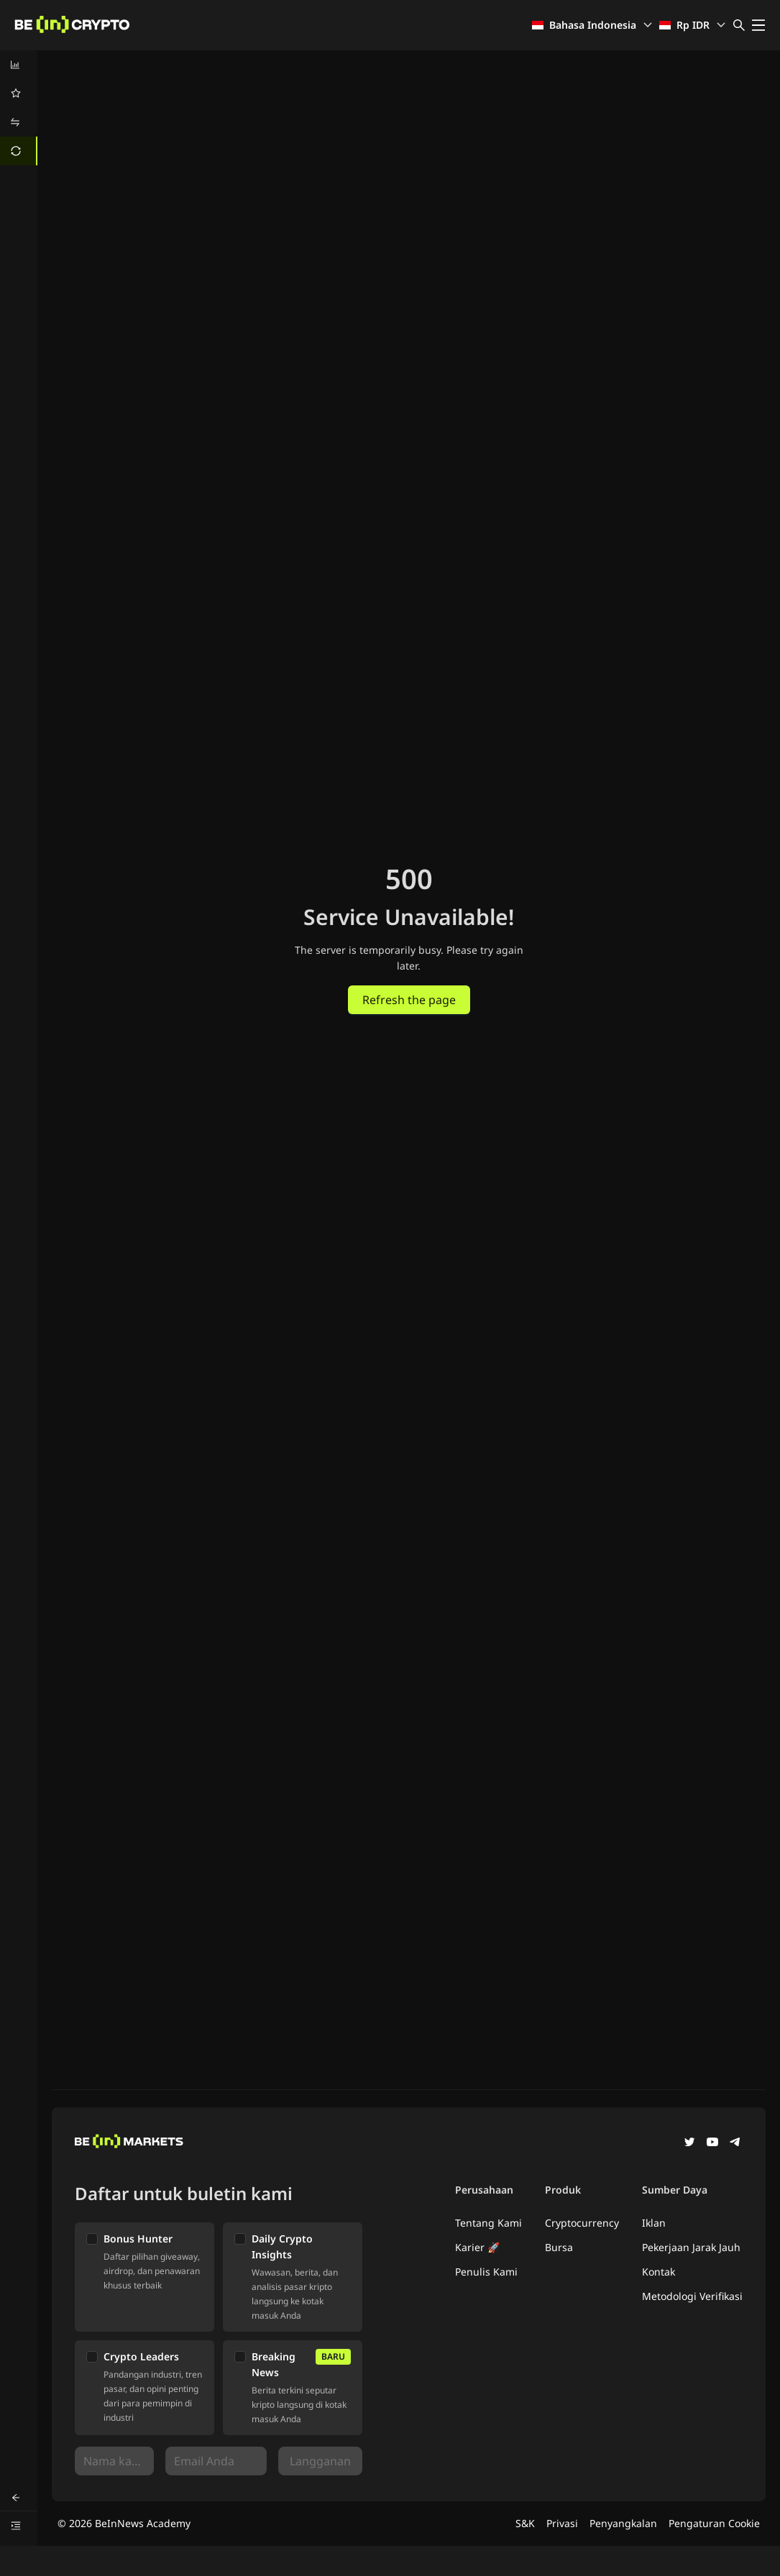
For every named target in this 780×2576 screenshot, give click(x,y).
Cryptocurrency (582, 2223)
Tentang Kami (488, 2223)
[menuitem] (18, 64)
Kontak (658, 2271)
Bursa (559, 2247)
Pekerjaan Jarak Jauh (691, 2247)
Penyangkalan (623, 2523)
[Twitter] (689, 2143)
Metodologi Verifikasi (692, 2296)
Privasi (562, 2523)
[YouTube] (712, 2143)
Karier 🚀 (477, 2247)
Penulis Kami (486, 2271)
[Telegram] (735, 2143)
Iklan (654, 2223)
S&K (525, 2523)
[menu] (18, 107)
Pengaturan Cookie (714, 2523)
